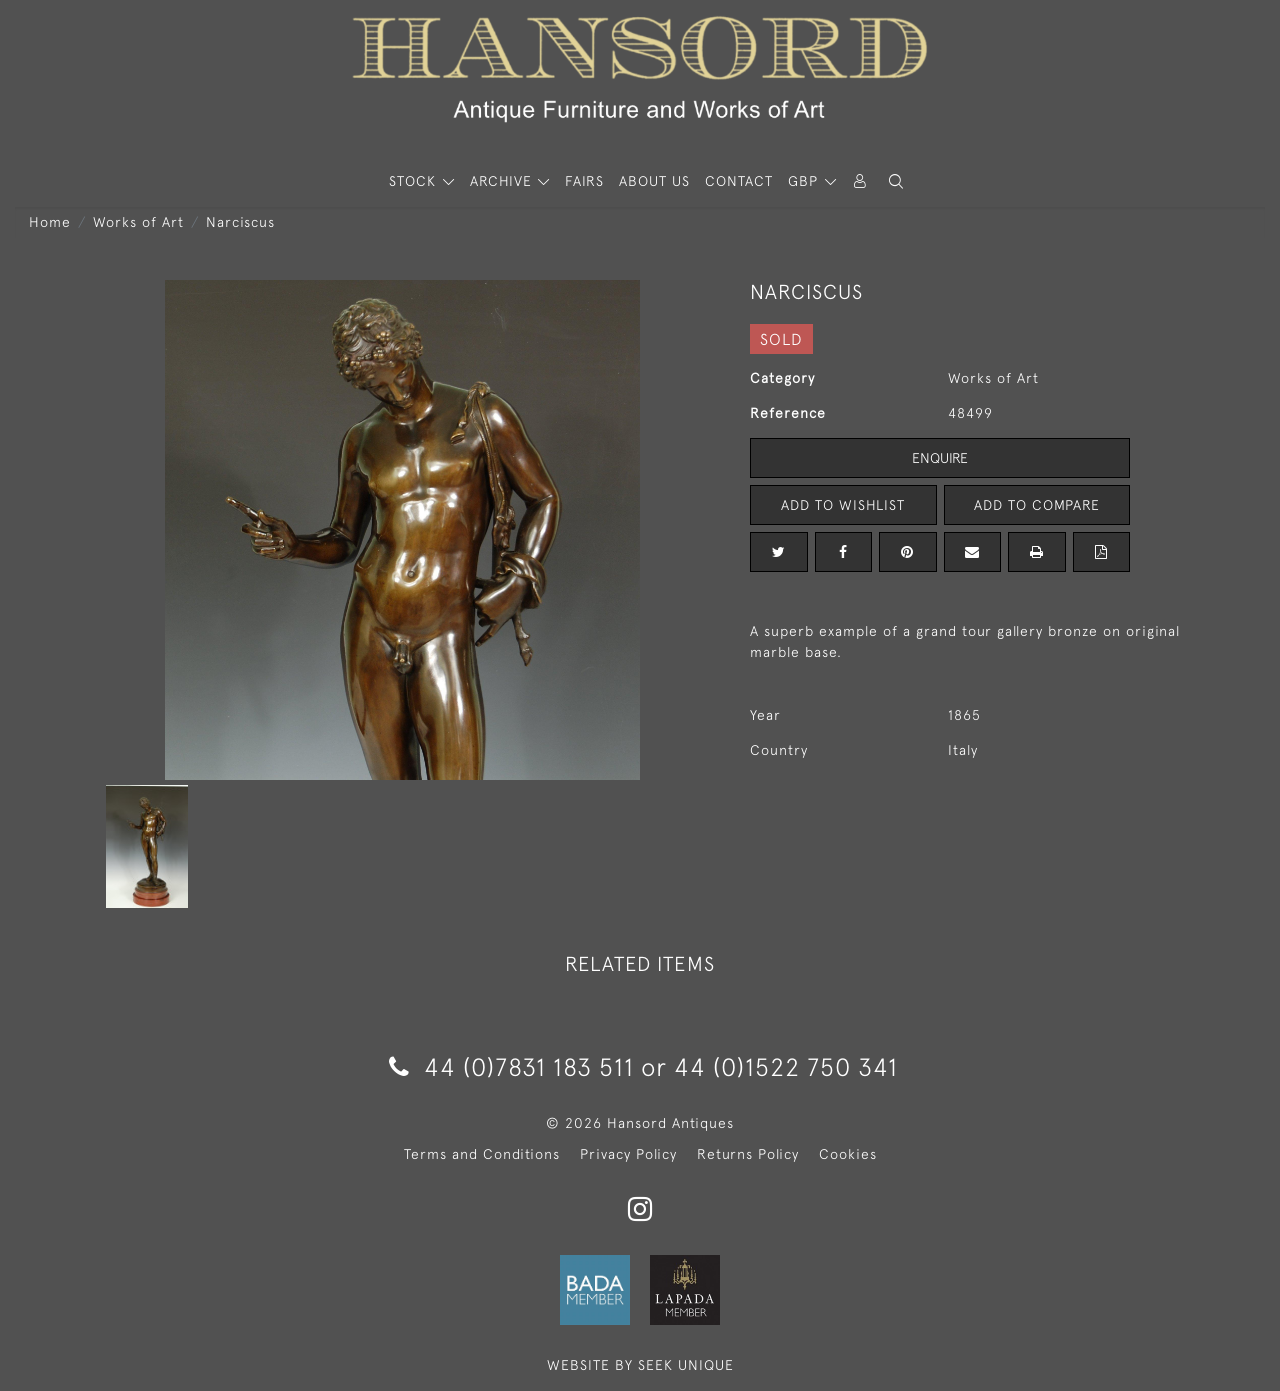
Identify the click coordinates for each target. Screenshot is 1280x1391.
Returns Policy (748, 1154)
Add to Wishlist (843, 505)
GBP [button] (805, 181)
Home (50, 222)
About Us (654, 181)
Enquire (940, 458)
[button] (896, 181)
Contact (739, 181)
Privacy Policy (628, 1154)
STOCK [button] (415, 181)
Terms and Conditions (482, 1154)
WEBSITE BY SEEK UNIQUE (640, 1365)
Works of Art (138, 222)
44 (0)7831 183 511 (511, 1066)
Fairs (584, 181)
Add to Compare (1037, 505)
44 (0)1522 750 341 (786, 1066)
